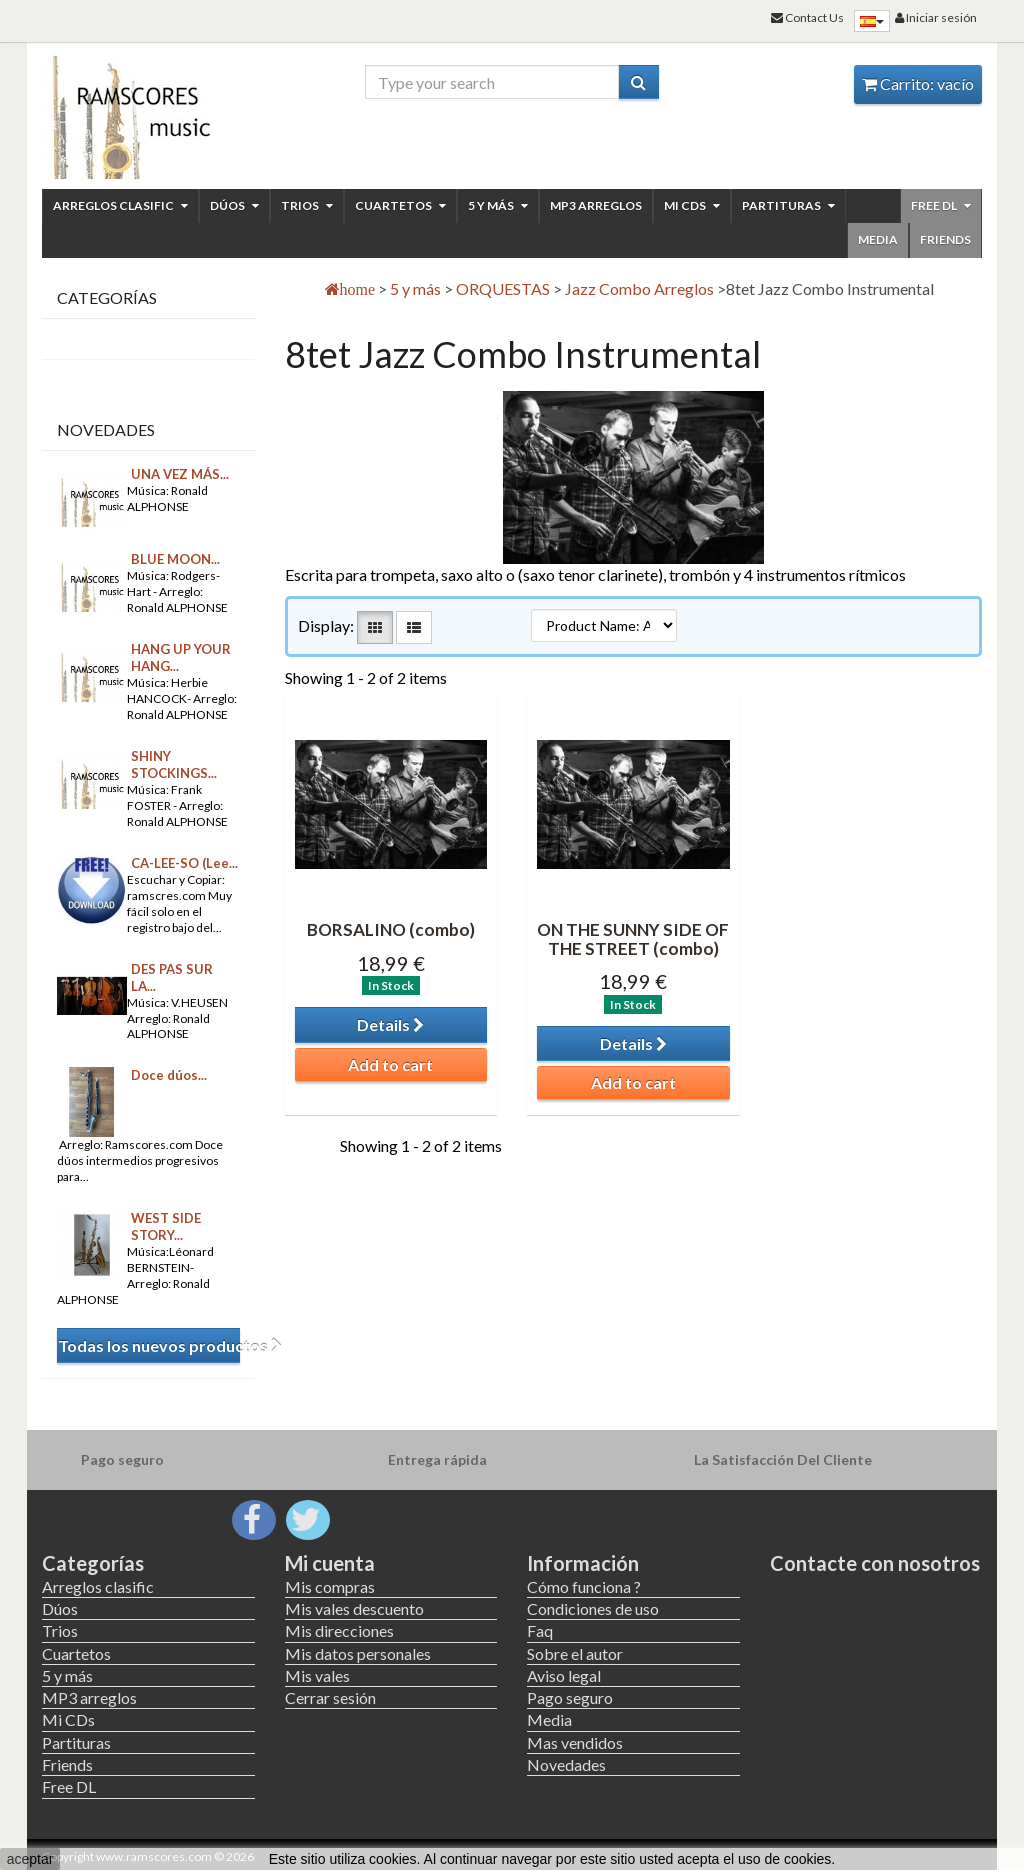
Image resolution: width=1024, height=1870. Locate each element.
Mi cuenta (330, 1563)
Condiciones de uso (593, 1608)
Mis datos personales (358, 1653)
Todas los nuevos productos (149, 1345)
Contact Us (807, 17)
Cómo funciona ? (584, 1586)
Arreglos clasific (120, 205)
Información (583, 1563)
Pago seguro (570, 1697)
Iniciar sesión (936, 17)
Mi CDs (692, 205)
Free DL (941, 205)
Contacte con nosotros (875, 1563)
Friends (945, 239)
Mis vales (317, 1675)
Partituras (788, 205)
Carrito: (918, 83)
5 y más (498, 205)
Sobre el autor (575, 1653)
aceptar (30, 1859)
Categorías (93, 1563)
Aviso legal (564, 1675)
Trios (307, 205)
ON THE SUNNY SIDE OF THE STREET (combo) (633, 939)
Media (878, 239)
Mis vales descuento (354, 1608)
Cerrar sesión (330, 1697)
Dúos (234, 205)
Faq (540, 1630)
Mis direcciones (339, 1630)
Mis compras (330, 1586)
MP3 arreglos (596, 205)
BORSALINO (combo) (391, 929)
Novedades (106, 429)
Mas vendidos (575, 1742)
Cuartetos (400, 205)
